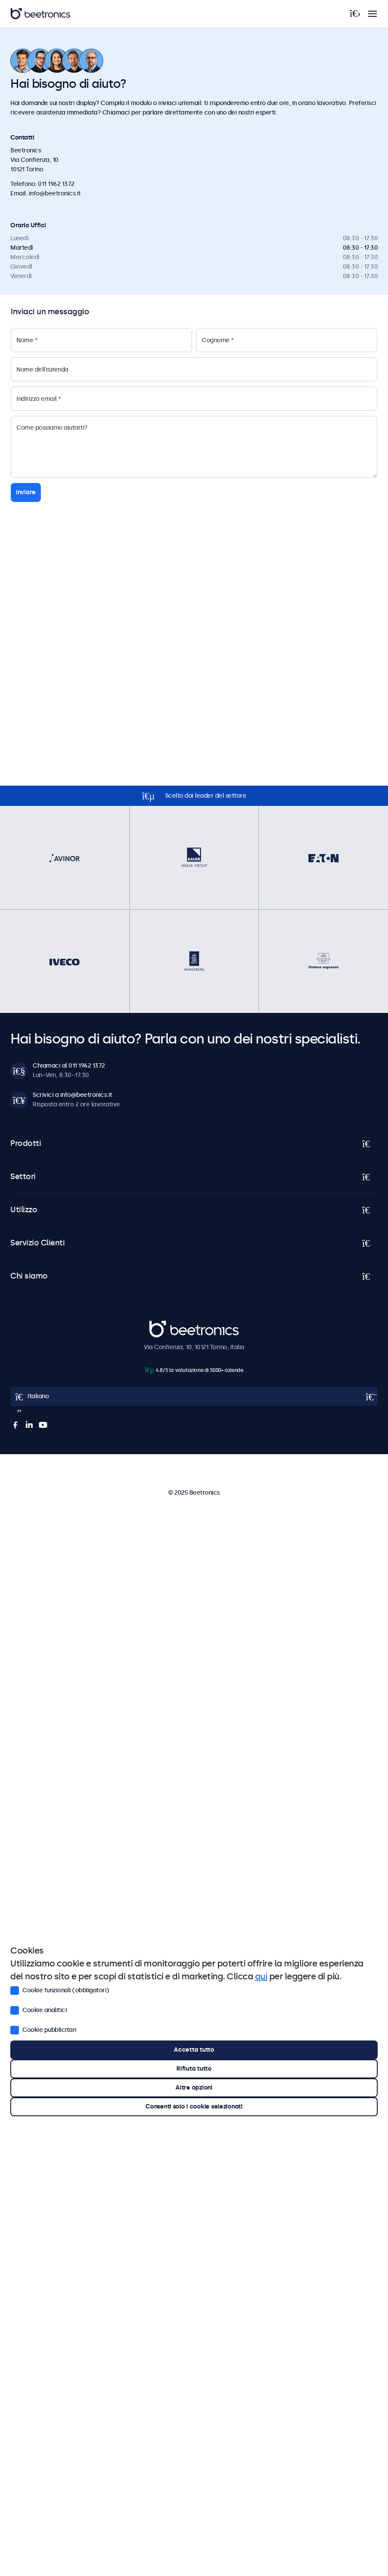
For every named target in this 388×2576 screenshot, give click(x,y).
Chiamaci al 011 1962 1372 (69, 1065)
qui (261, 1976)
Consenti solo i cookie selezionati (193, 2106)
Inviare (26, 492)
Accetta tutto (194, 2049)
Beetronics (164, 1324)
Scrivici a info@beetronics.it (72, 1095)
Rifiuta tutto (193, 2068)
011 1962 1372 (56, 184)
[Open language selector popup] (194, 1396)
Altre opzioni (194, 2087)
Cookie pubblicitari (43, 2029)
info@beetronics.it (55, 193)
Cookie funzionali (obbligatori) (59, 1990)
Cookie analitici (38, 2010)
